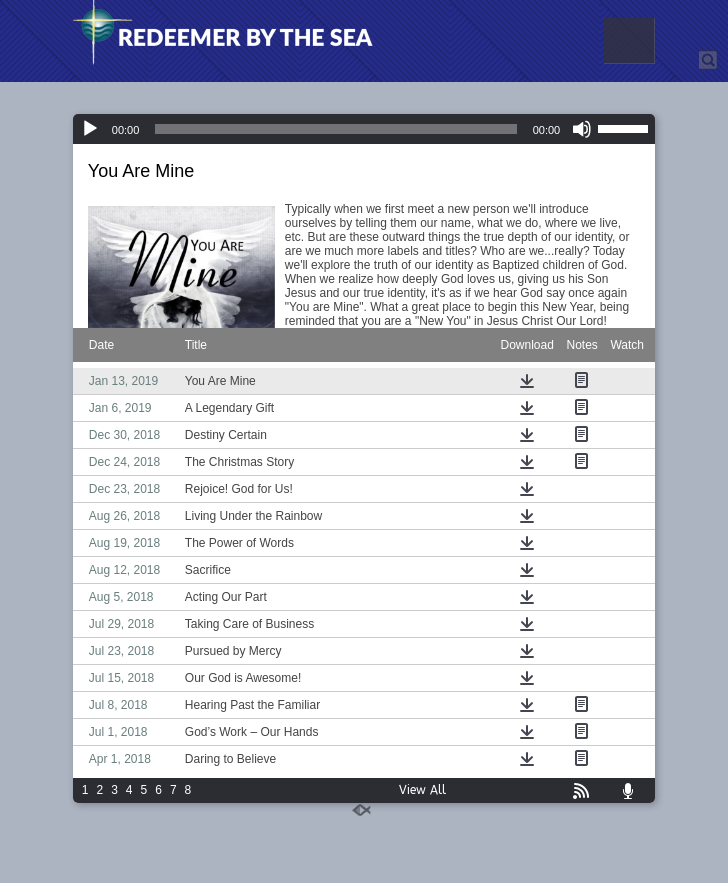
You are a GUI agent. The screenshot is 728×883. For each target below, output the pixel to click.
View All (422, 790)
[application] (364, 129)
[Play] (90, 129)
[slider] (335, 129)
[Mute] (582, 129)
